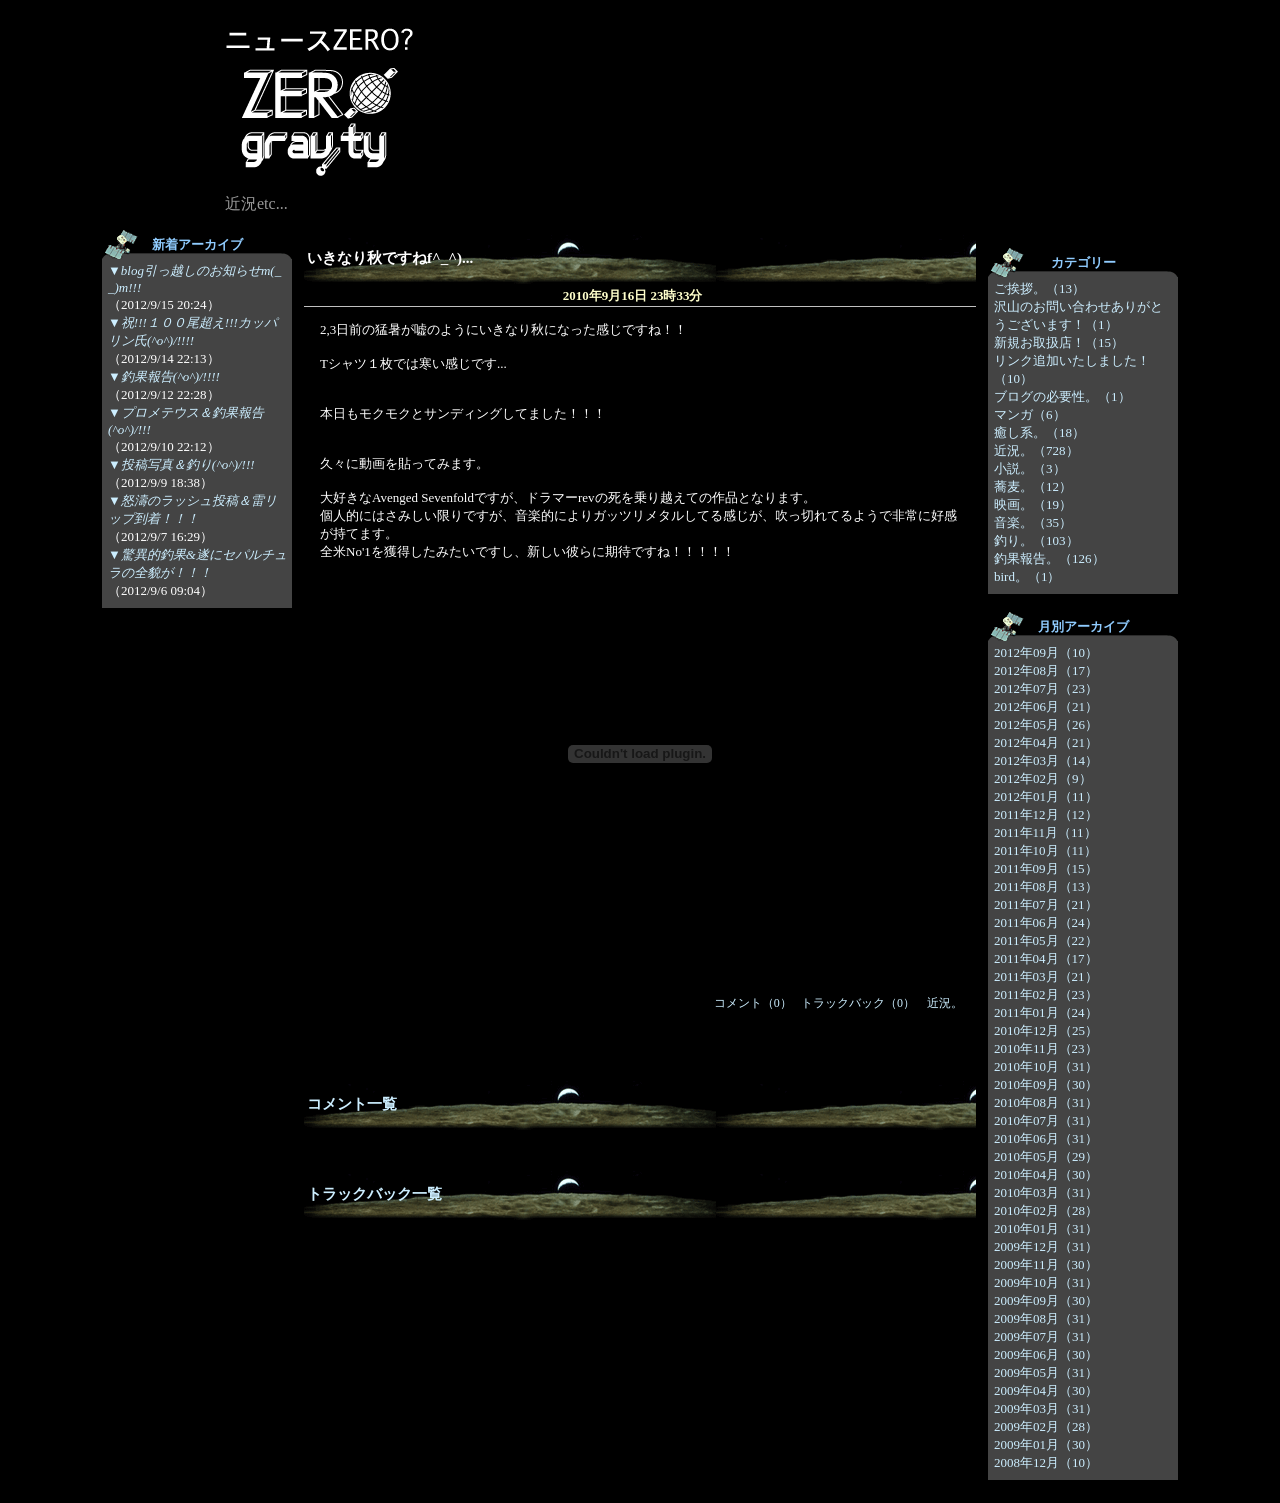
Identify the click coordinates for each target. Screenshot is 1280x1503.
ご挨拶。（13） (1039, 288)
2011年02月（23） (1046, 994)
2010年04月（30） (1046, 1174)
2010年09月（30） (1046, 1084)
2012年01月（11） (1046, 796)
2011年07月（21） (1046, 904)
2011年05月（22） (1046, 940)
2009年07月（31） (1046, 1336)
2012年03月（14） (1046, 760)
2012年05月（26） (1046, 724)
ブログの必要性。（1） (1062, 396)
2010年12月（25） (1046, 1030)
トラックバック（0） (858, 1003)
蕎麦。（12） (1033, 486)
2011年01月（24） (1046, 1012)
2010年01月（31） (1046, 1228)
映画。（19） (1033, 504)
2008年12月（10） (1046, 1462)
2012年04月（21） (1046, 742)
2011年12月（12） (1046, 814)
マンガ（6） (1030, 414)
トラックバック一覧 (374, 1194)
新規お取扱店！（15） (1059, 342)
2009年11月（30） (1046, 1264)
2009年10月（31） (1046, 1282)
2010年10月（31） (1046, 1066)
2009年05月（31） (1046, 1372)
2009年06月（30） (1046, 1354)
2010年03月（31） (1046, 1192)
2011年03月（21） (1046, 976)
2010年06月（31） (1046, 1138)
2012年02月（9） (1043, 778)
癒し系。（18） (1039, 432)
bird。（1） (1027, 576)
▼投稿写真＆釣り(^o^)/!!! (181, 464)
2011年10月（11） (1045, 850)
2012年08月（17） (1046, 670)
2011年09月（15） (1046, 868)
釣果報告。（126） (1049, 558)
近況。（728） (1036, 450)
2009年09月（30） (1046, 1300)
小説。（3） (1030, 468)
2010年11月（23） (1046, 1048)
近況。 (945, 1003)
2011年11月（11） (1045, 832)
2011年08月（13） (1046, 886)
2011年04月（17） (1046, 958)
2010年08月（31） (1046, 1102)
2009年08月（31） (1046, 1318)
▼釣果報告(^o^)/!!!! (164, 376)
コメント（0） (753, 1003)
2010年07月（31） (1046, 1120)
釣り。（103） (1036, 540)
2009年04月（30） (1046, 1390)
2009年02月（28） (1046, 1426)
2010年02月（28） (1046, 1210)
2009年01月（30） (1046, 1444)
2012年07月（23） (1046, 688)
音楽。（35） (1033, 522)
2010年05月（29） (1046, 1156)
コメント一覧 (352, 1104)
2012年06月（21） (1046, 706)
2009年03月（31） (1046, 1408)
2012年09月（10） (1046, 652)
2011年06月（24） (1046, 922)
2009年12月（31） (1046, 1246)
